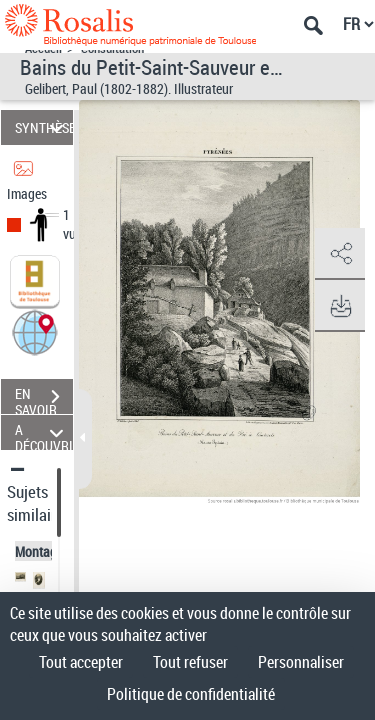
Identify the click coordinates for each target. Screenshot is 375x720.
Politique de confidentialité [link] (191, 694)
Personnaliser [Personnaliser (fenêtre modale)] (301, 662)
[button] (35, 331)
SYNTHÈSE (44, 127)
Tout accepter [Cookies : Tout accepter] (81, 662)
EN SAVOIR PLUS (44, 399)
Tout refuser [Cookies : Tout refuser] (190, 662)
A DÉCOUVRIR (44, 432)
